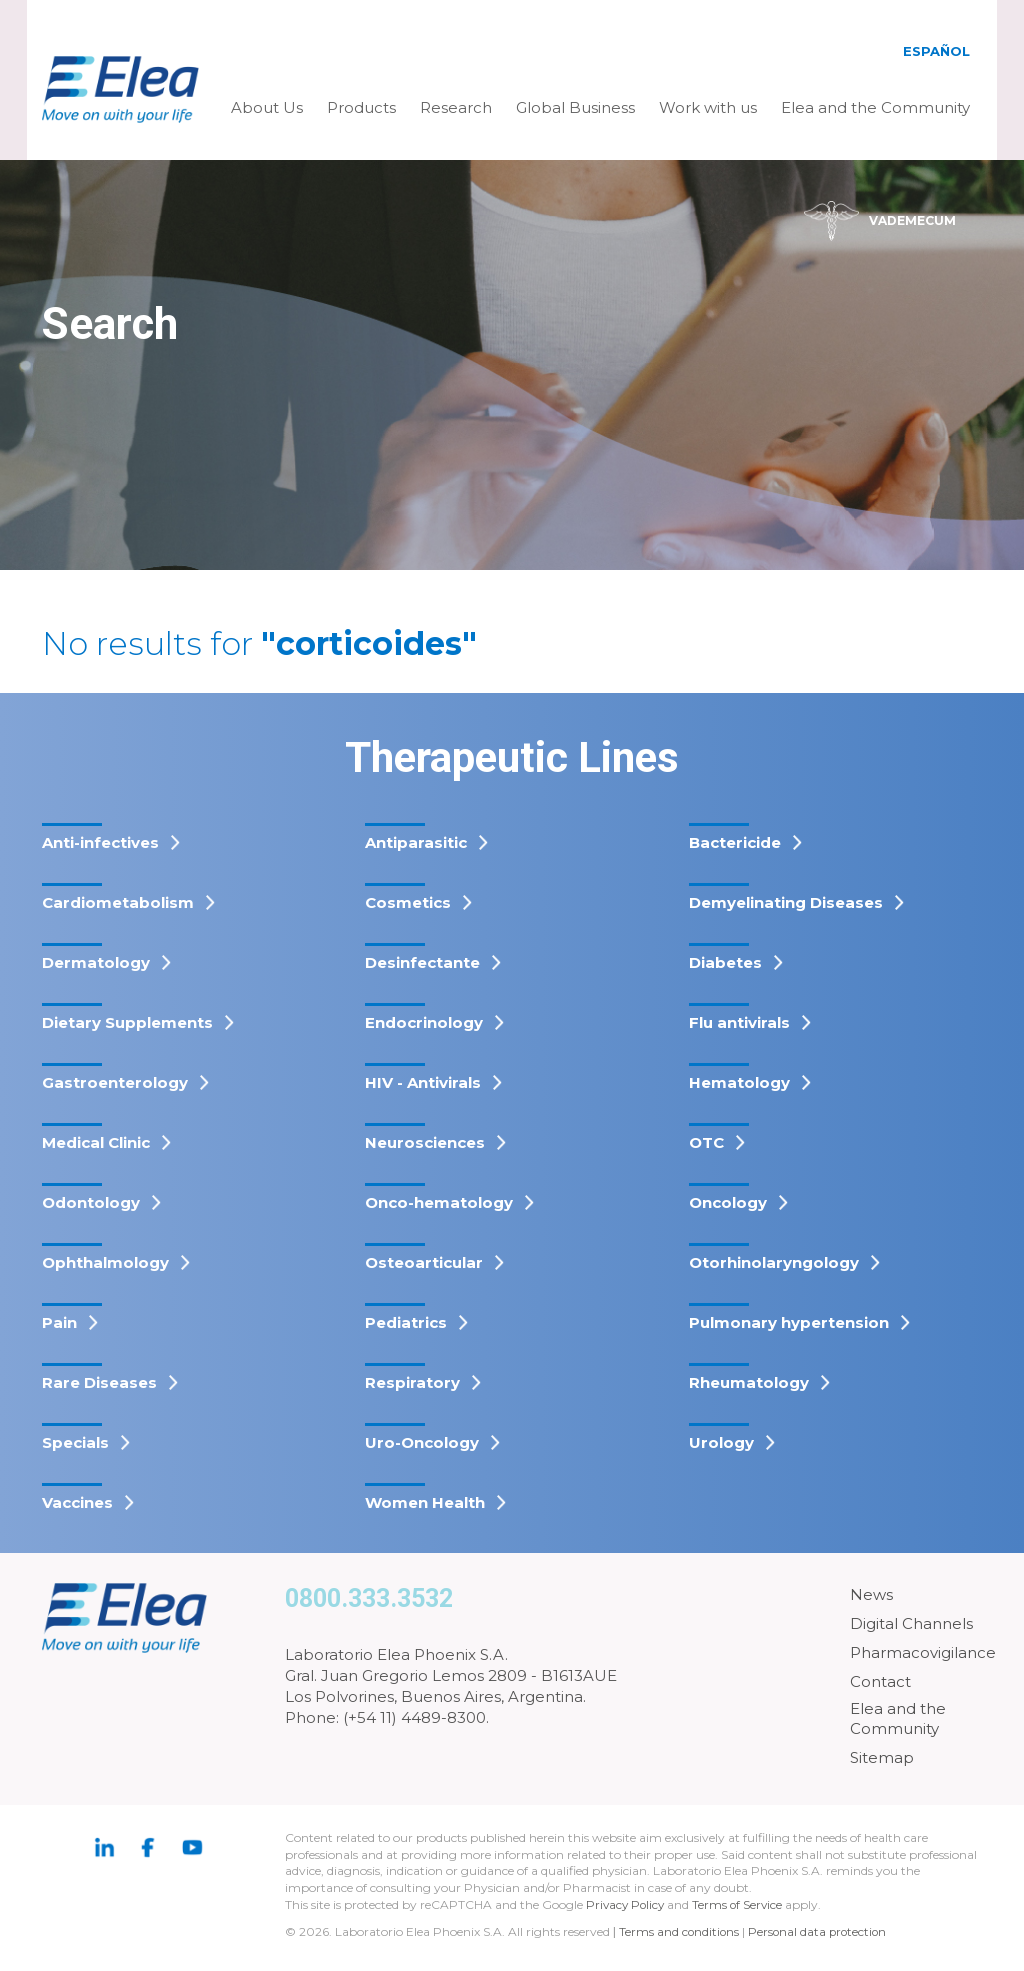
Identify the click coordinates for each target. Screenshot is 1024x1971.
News (871, 1594)
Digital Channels (911, 1623)
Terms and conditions (680, 1931)
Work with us (708, 107)
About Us (267, 107)
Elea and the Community (875, 107)
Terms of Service (742, 1904)
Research (456, 107)
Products (361, 107)
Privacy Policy (627, 1904)
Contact (880, 1681)
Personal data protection (821, 1931)
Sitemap (882, 1757)
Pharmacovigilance (923, 1652)
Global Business (575, 107)
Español (936, 51)
